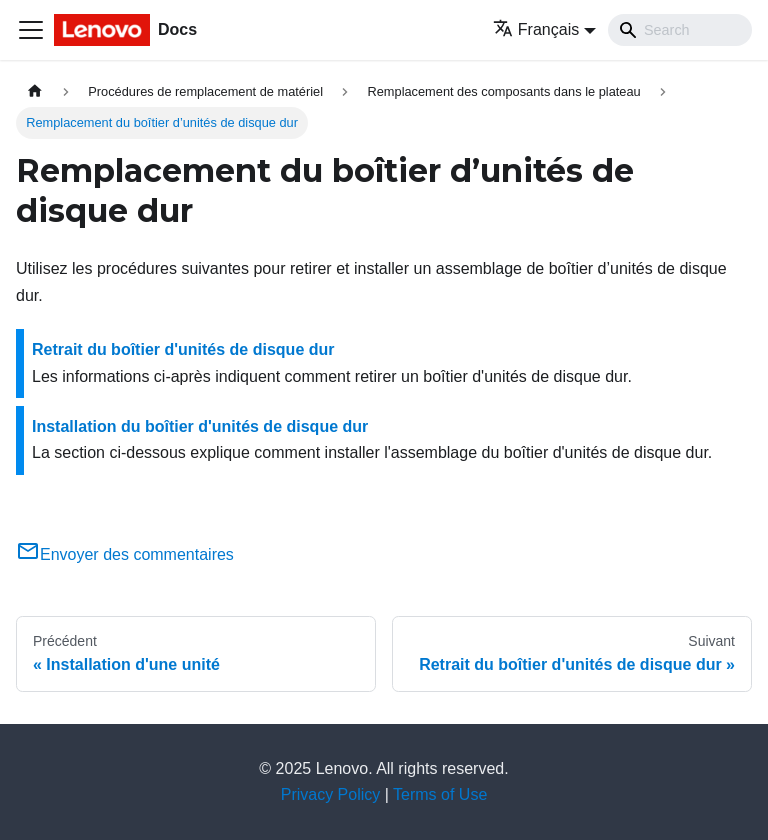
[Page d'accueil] (35, 91)
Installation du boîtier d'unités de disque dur (200, 426)
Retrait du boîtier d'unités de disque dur (183, 349)
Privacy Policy (331, 794)
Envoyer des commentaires (125, 554)
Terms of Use (440, 794)
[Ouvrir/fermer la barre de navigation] (31, 30)
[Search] (680, 30)
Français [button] (536, 29)
